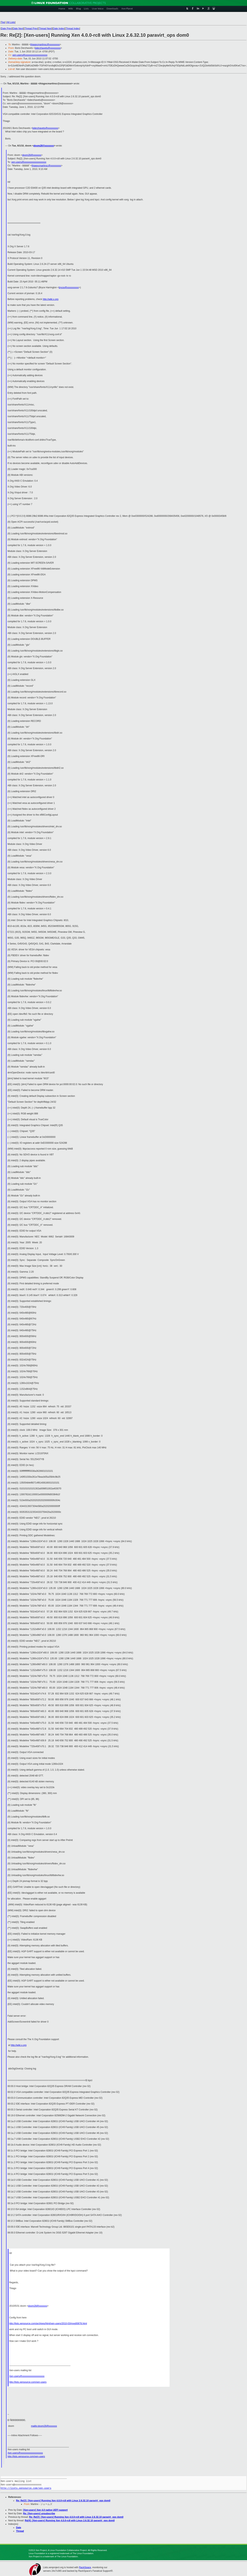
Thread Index (73, 28)
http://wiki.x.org (50, 299)
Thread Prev (30, 28)
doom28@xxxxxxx (43, 145)
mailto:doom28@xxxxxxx (44, 2426)
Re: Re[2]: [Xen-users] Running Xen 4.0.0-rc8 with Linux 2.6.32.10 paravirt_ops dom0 (63, 2500)
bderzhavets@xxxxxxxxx (48, 48)
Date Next (18, 28)
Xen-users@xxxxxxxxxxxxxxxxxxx (26, 2376)
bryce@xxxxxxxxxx (69, 287)
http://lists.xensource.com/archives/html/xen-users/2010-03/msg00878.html (48, 2323)
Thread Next (45, 28)
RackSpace (85, 2567)
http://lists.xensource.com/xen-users (27, 2382)
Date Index (58, 28)
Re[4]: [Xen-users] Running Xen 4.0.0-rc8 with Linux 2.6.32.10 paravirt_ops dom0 (70, 2520)
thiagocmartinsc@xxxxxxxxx (45, 44)
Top (3, 22)
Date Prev (6, 28)
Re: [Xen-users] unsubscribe (39, 2513)
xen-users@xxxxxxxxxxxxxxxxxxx (29, 55)
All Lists (11, 22)
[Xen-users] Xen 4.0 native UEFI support (45, 2510)
